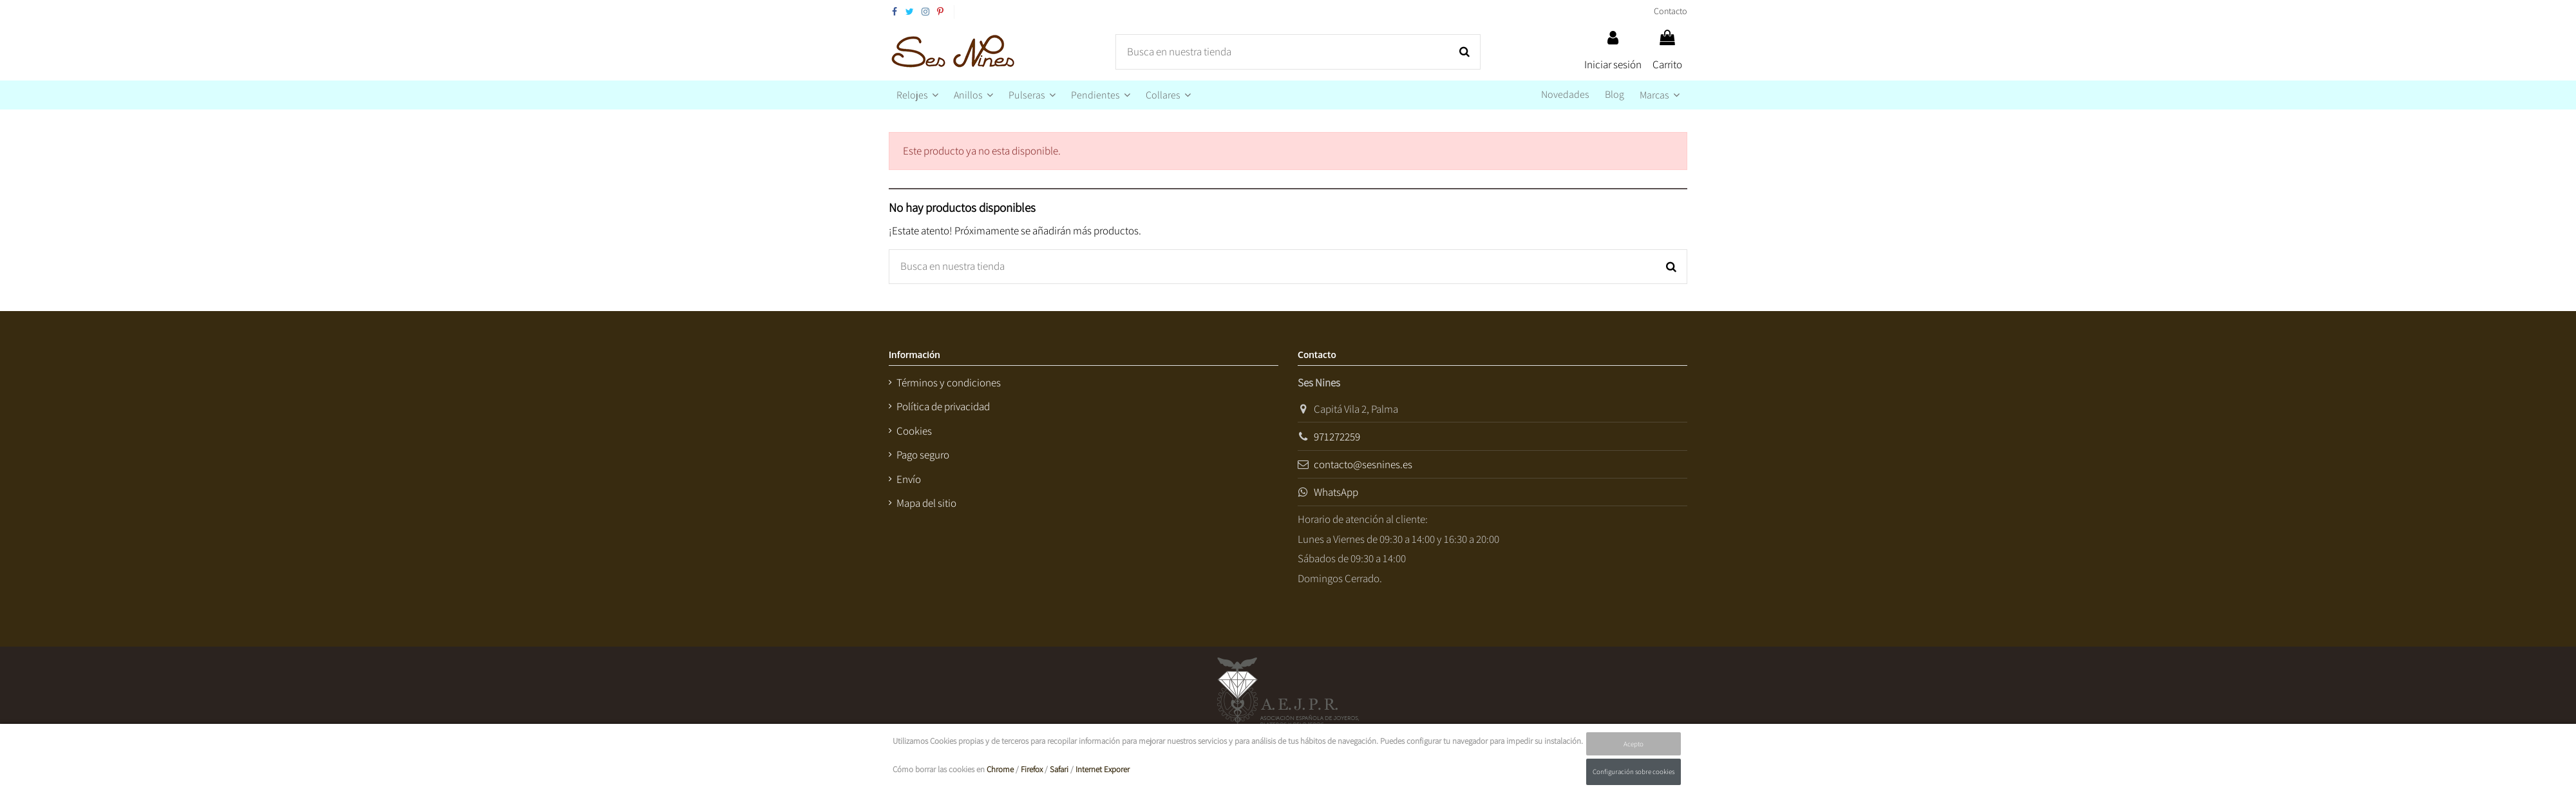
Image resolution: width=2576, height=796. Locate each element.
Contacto (1670, 11)
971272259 (1337, 437)
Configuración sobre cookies (1633, 771)
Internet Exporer (1102, 769)
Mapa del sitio (926, 503)
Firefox (1032, 769)
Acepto (1633, 743)
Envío (908, 479)
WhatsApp (1336, 492)
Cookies (914, 431)
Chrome (1000, 769)
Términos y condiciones (948, 382)
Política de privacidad (943, 406)
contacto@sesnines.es (1363, 464)
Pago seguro (922, 455)
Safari (1059, 769)
